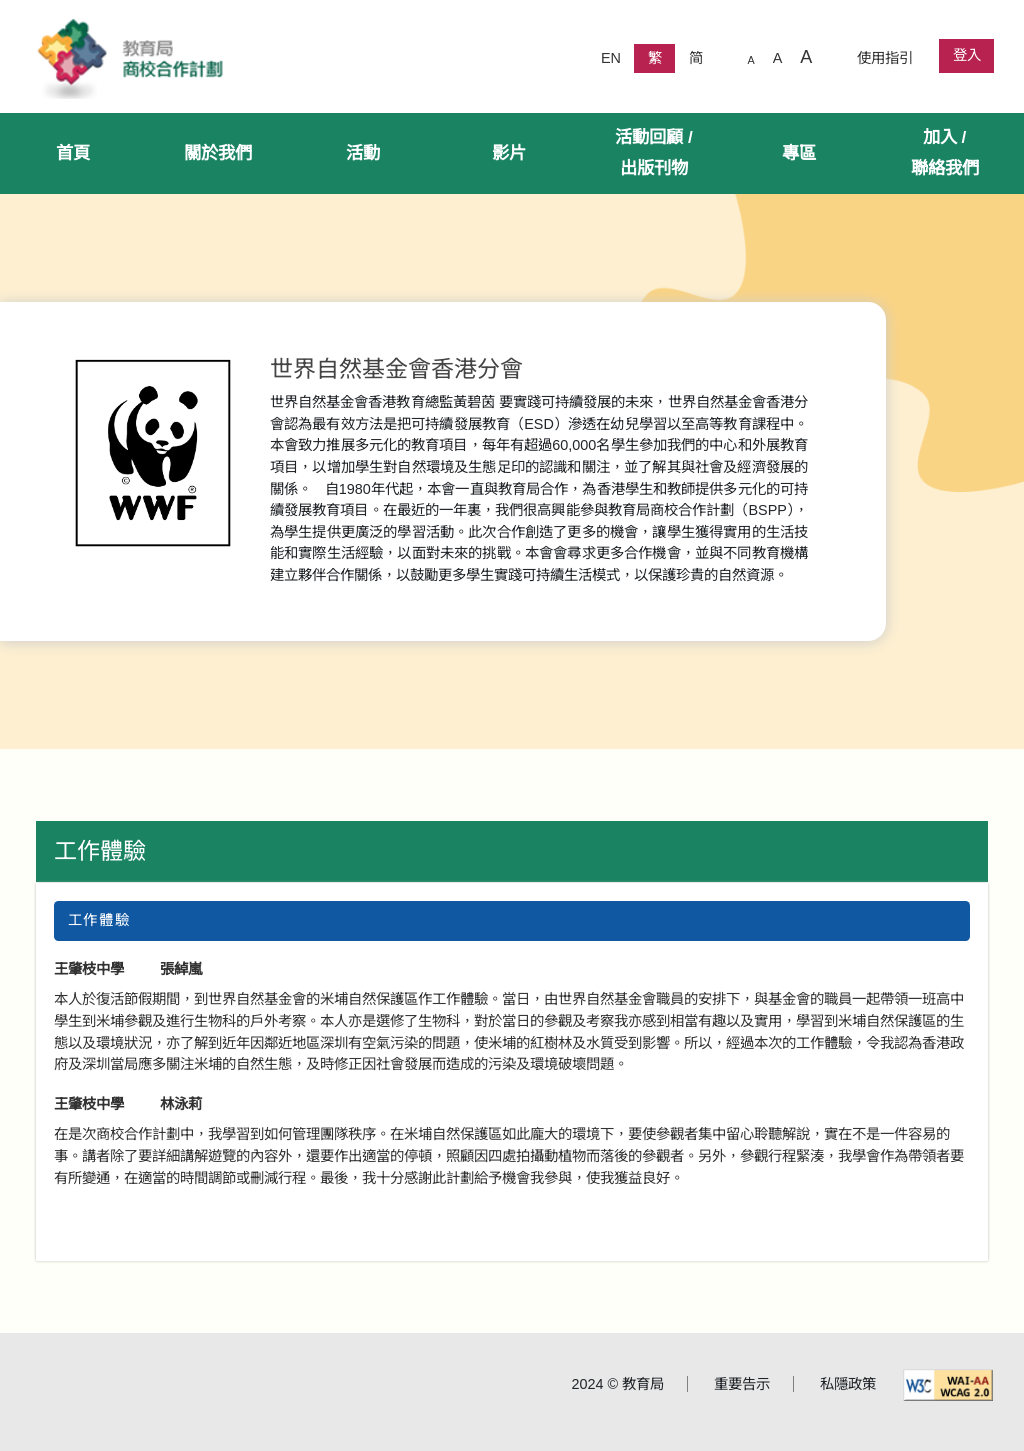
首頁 (73, 153)
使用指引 (885, 58)
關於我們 (218, 153)
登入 (967, 55)
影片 (509, 153)
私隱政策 (848, 1384)
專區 (799, 153)
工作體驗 (100, 851)
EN (611, 58)
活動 (363, 153)
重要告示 (742, 1384)
